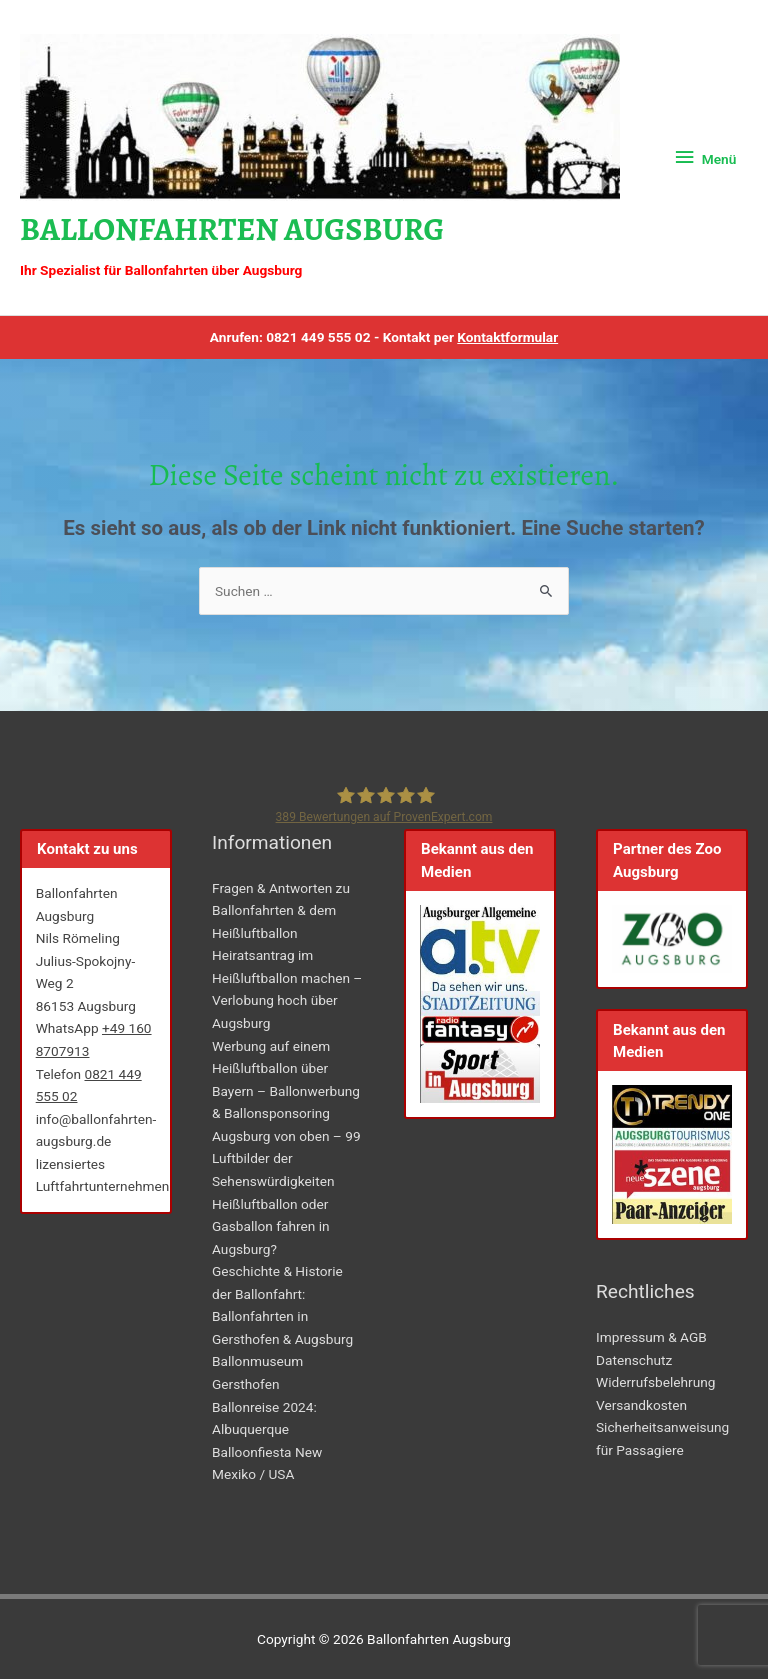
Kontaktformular (507, 337)
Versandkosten (641, 1405)
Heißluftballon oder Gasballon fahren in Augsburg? (271, 1226)
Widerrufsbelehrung (655, 1382)
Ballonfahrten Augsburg (232, 229)
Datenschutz (634, 1360)
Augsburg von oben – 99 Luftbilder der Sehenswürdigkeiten (286, 1158)
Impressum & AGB (651, 1337)
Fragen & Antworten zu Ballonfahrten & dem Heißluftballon (281, 910)
